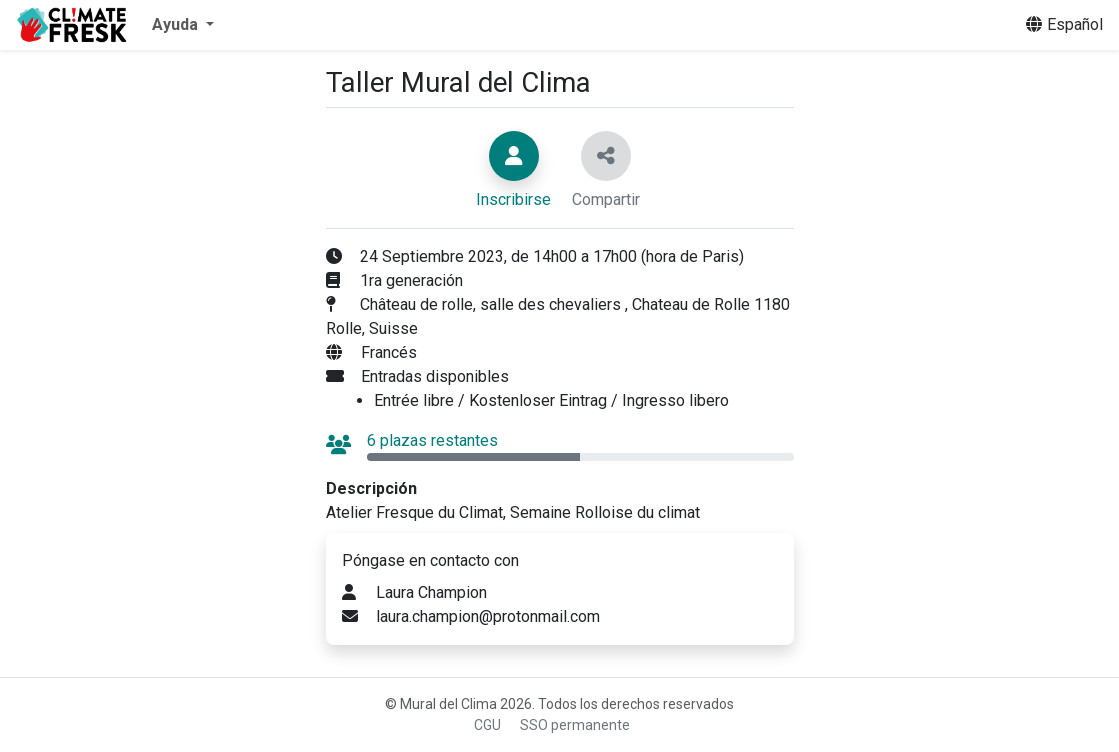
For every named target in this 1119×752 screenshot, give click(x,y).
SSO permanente (575, 725)
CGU (487, 725)
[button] (183, 25)
